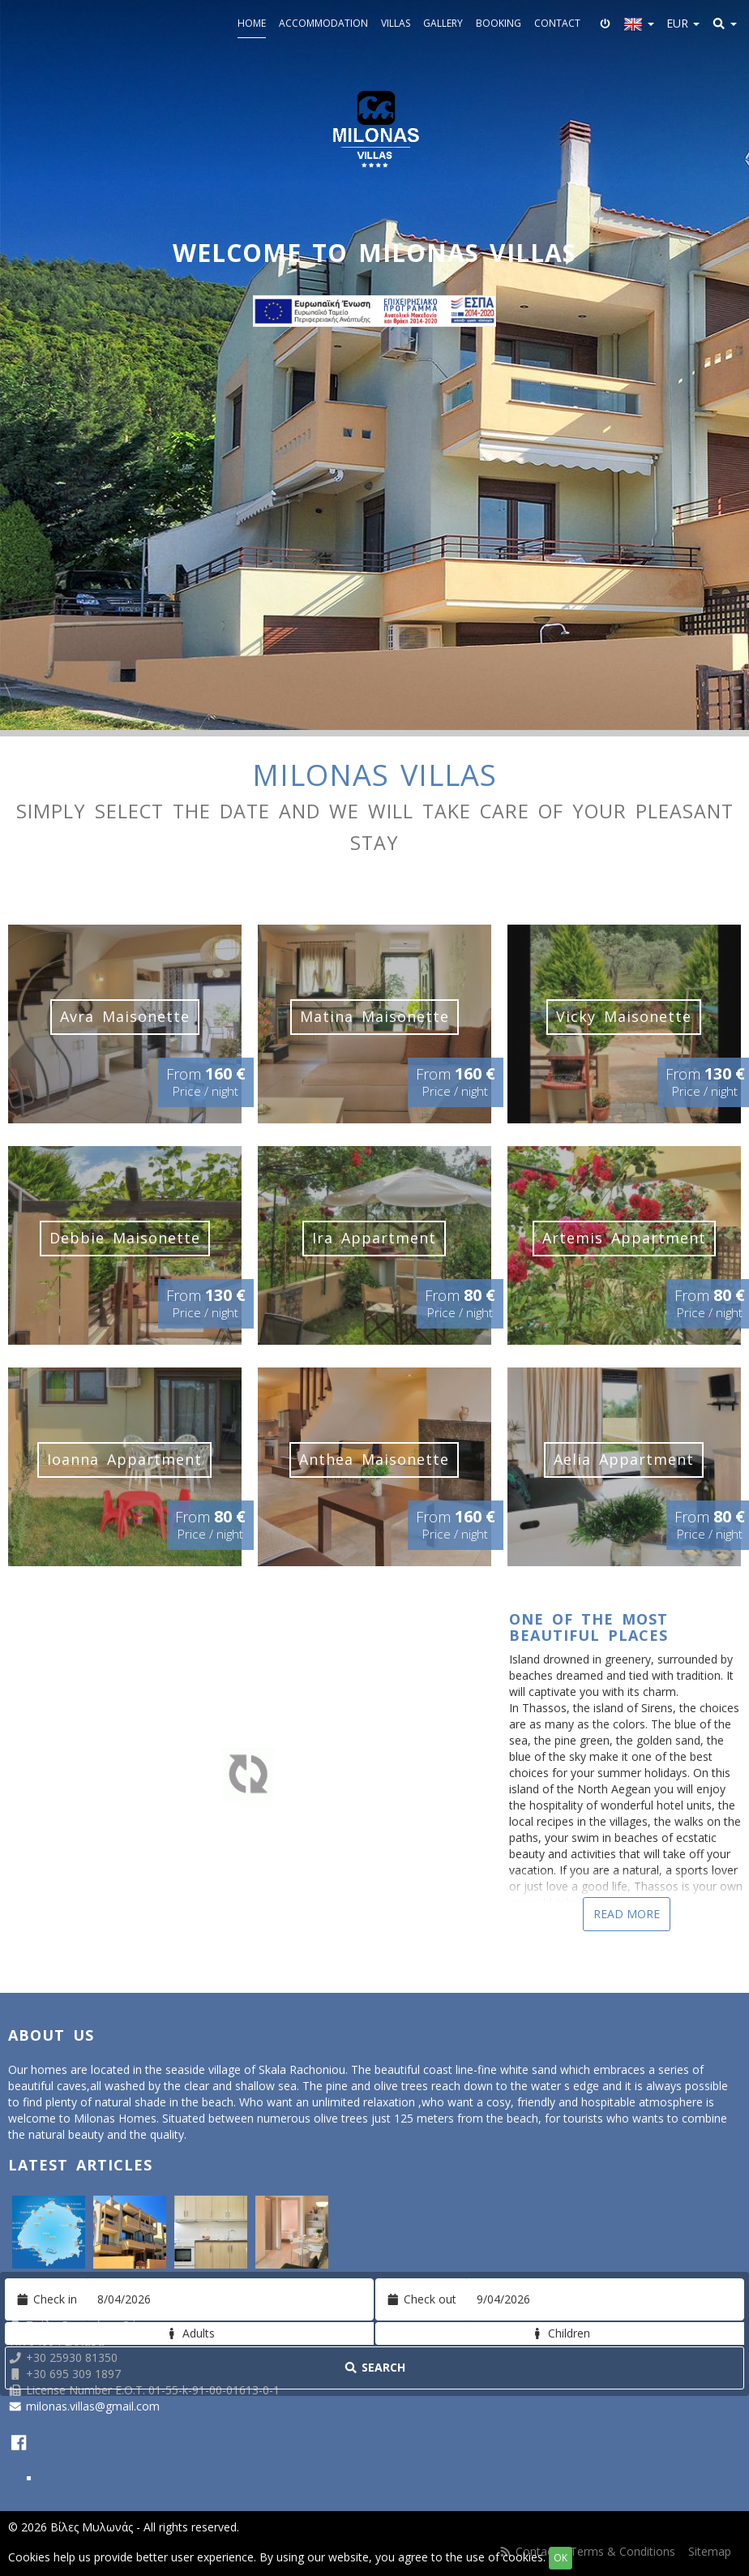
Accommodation (323, 23)
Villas (395, 23)
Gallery (443, 23)
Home (252, 23)
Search (374, 2367)
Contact (557, 23)
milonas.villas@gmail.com (93, 2406)
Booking (498, 23)
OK (560, 2558)
